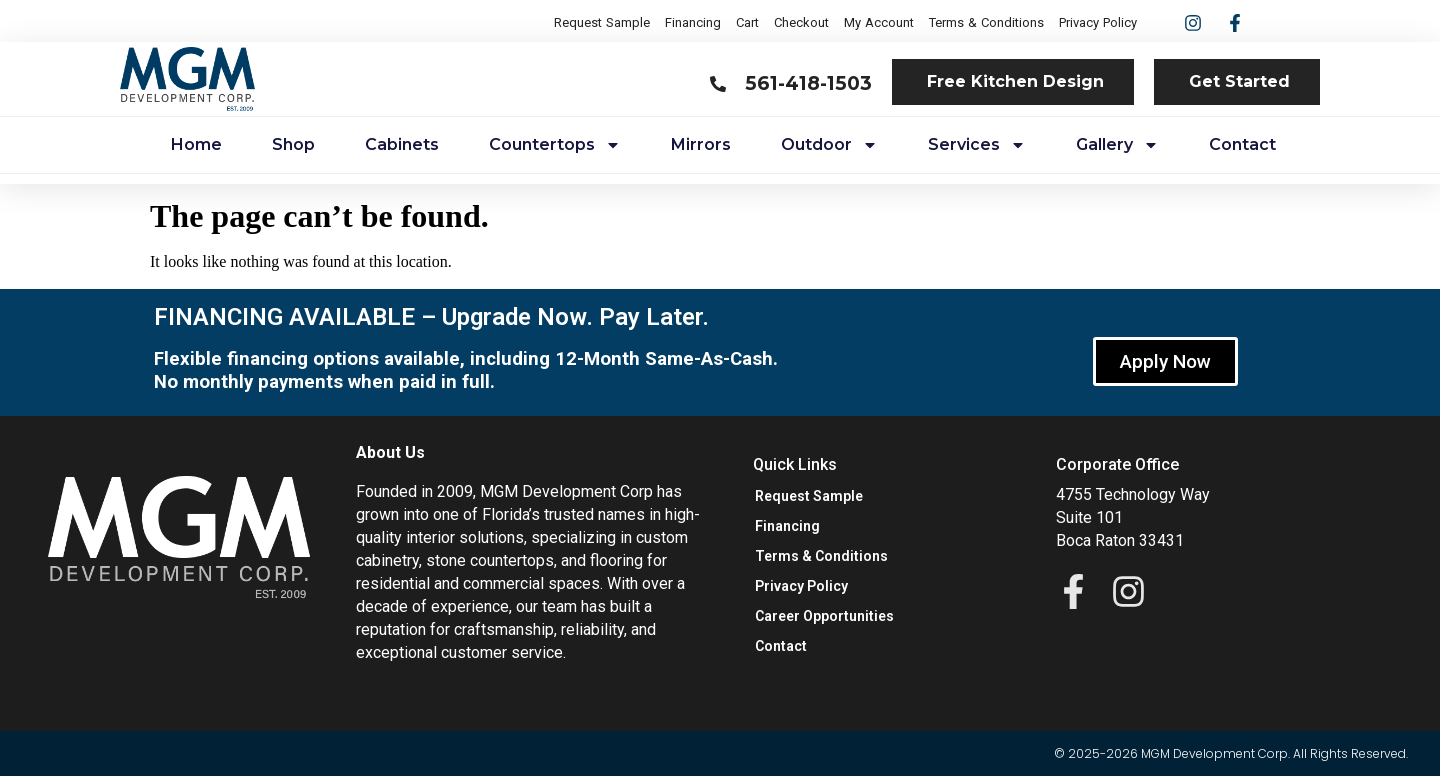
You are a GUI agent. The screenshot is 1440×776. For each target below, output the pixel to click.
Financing (693, 22)
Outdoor (829, 145)
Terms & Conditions (986, 22)
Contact (1242, 144)
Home (196, 144)
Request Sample (602, 22)
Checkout (801, 22)
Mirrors (701, 144)
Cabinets (402, 144)
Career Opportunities (824, 616)
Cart (747, 22)
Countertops (555, 145)
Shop (293, 144)
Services (977, 145)
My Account (879, 22)
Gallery (1117, 145)
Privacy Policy (1098, 22)
